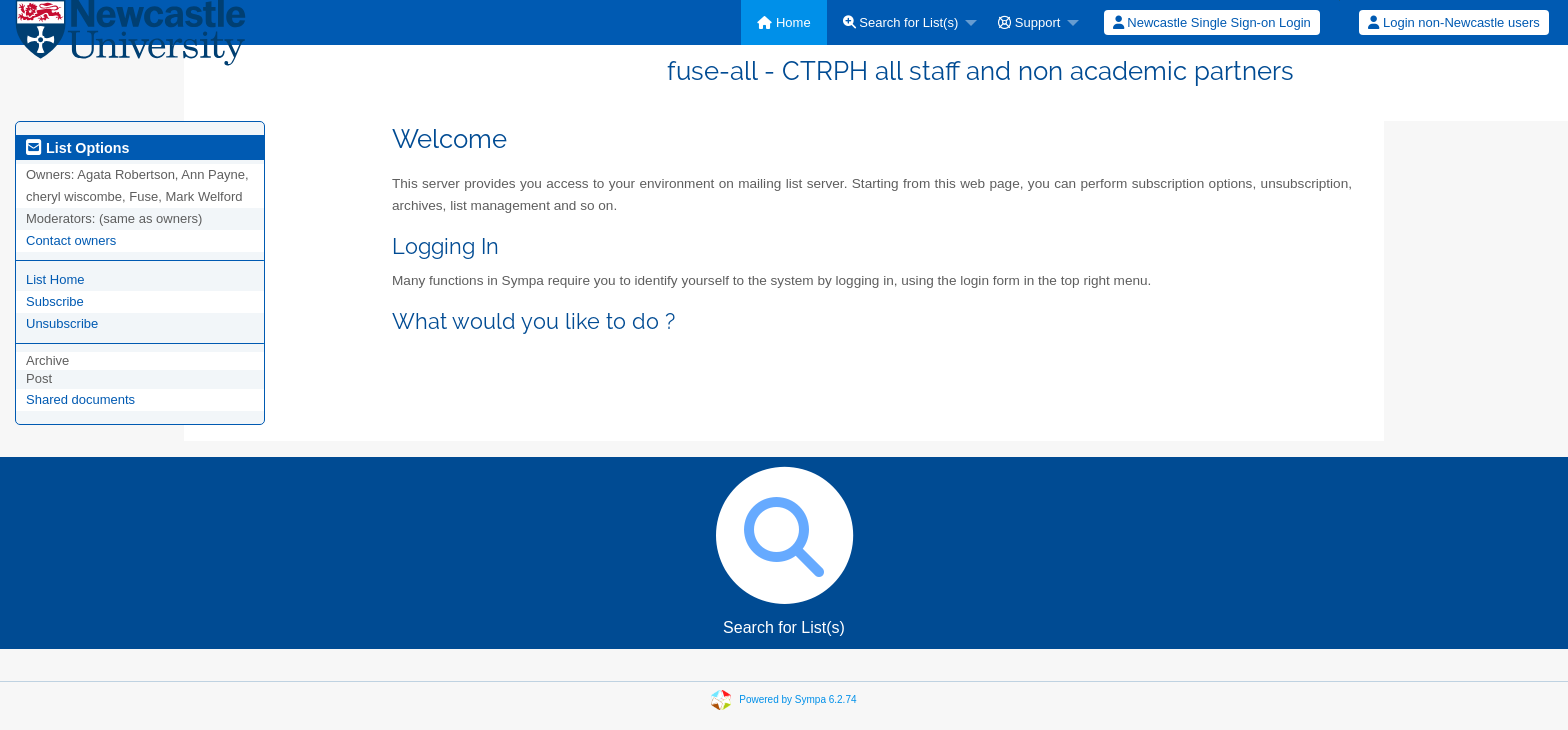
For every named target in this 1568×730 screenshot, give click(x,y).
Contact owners (71, 240)
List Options (77, 148)
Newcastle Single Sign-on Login (1212, 22)
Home (783, 22)
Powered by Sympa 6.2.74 (797, 699)
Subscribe (55, 301)
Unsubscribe (62, 323)
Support (1029, 22)
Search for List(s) (901, 22)
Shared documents (80, 399)
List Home (55, 279)
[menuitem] (783, 22)
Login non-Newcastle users (1453, 22)
